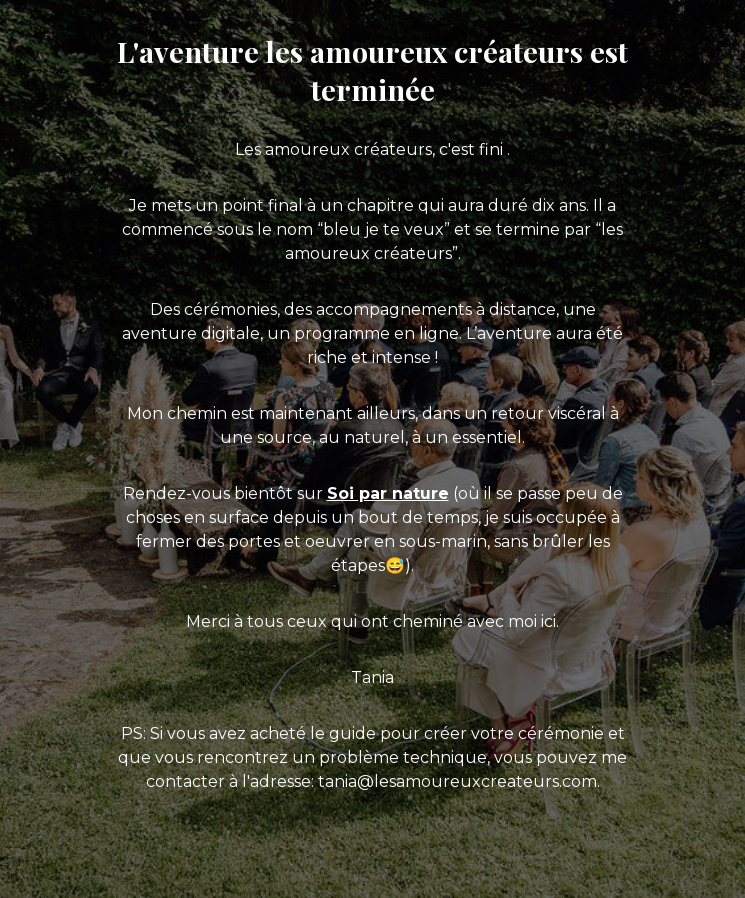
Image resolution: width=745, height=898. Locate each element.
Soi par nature (388, 493)
